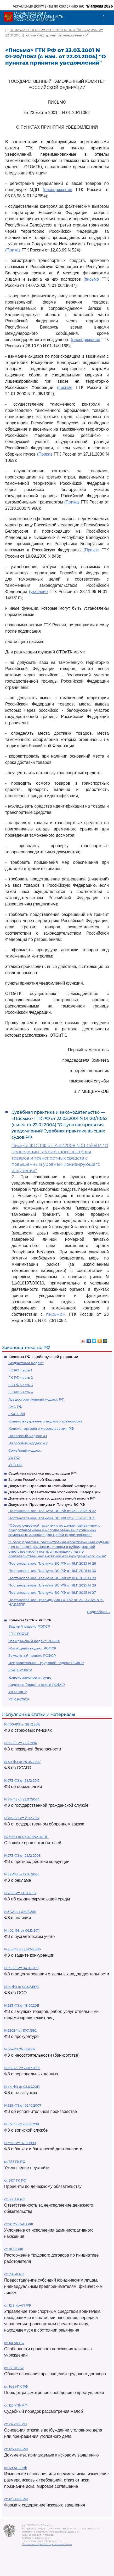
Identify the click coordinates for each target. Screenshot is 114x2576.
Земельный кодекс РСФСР (32, 1655)
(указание (38, 591)
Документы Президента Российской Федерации (52, 1486)
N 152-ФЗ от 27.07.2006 (22, 2068)
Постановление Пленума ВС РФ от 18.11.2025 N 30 (52, 1571)
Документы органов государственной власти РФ (51, 1498)
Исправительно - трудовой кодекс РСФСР (46, 1663)
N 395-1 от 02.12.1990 (20, 2143)
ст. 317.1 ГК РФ (15, 2180)
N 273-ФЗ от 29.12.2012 (21, 1781)
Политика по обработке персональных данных (47, 2544)
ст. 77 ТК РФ (14, 2368)
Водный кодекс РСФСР (29, 1626)
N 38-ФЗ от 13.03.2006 (21, 1874)
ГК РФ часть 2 (20, 1377)
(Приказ (12, 250)
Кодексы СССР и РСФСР (29, 1620)
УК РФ (14, 1458)
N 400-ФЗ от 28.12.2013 (22, 1724)
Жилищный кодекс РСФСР (32, 1648)
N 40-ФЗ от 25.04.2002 (22, 1762)
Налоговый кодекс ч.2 (28, 1443)
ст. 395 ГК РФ (14, 2199)
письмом (56, 1314)
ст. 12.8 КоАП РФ (17, 2305)
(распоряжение (57, 189)
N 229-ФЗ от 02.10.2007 (22, 2105)
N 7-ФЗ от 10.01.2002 (20, 1893)
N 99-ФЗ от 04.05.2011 (21, 1968)
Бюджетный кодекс (26, 1363)
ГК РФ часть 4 (20, 1392)
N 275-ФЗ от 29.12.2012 (21, 1818)
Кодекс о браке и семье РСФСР (36, 1685)
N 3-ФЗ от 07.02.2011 (20, 1912)
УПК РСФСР (19, 1699)
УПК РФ (15, 1465)
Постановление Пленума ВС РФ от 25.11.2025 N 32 (52, 1511)
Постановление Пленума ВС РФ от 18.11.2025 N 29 (52, 1585)
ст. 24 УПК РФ (15, 2424)
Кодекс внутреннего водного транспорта (45, 1421)
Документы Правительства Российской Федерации (54, 1492)
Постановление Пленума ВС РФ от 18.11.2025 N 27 (52, 1592)
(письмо (91, 279)
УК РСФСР (17, 1692)
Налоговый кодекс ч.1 (27, 1436)
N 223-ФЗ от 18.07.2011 (21, 2005)
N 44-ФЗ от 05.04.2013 (22, 2087)
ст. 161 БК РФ (14, 2343)
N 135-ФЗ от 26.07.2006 (22, 1949)
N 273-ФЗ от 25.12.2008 (22, 1855)
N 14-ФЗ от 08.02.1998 (21, 1987)
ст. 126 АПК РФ (16, 2449)
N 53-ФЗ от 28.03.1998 (21, 2124)
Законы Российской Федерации (37, 1479)
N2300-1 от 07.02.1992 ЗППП (26, 1837)
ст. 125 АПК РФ (16, 2499)
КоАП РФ (16, 1414)
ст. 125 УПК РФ (15, 2405)
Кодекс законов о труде (29, 1677)
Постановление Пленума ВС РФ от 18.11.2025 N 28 (52, 1578)
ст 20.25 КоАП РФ (18, 2224)
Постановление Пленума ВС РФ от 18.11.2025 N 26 (52, 1563)
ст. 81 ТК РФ (13, 2249)
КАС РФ (15, 1406)
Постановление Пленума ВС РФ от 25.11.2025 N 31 (51, 1518)
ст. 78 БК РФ (14, 2274)
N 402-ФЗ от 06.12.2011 (21, 1930)
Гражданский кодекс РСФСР (34, 1641)
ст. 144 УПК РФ (16, 2387)
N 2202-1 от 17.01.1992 (20, 2030)
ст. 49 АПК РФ (15, 2468)
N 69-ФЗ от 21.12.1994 (20, 1743)
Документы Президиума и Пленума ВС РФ (46, 1504)
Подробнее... (98, 1612)
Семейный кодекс (24, 1450)
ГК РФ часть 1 (20, 1370)
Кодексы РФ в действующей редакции (43, 1357)
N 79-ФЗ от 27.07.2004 (21, 1799)
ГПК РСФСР (18, 1634)
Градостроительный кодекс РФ (36, 1399)
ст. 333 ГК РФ (14, 2162)
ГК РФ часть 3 (20, 1385)
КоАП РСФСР (20, 1670)
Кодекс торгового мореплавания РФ (41, 1428)
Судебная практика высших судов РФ (42, 1473)
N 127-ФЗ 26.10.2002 (19, 2049)
